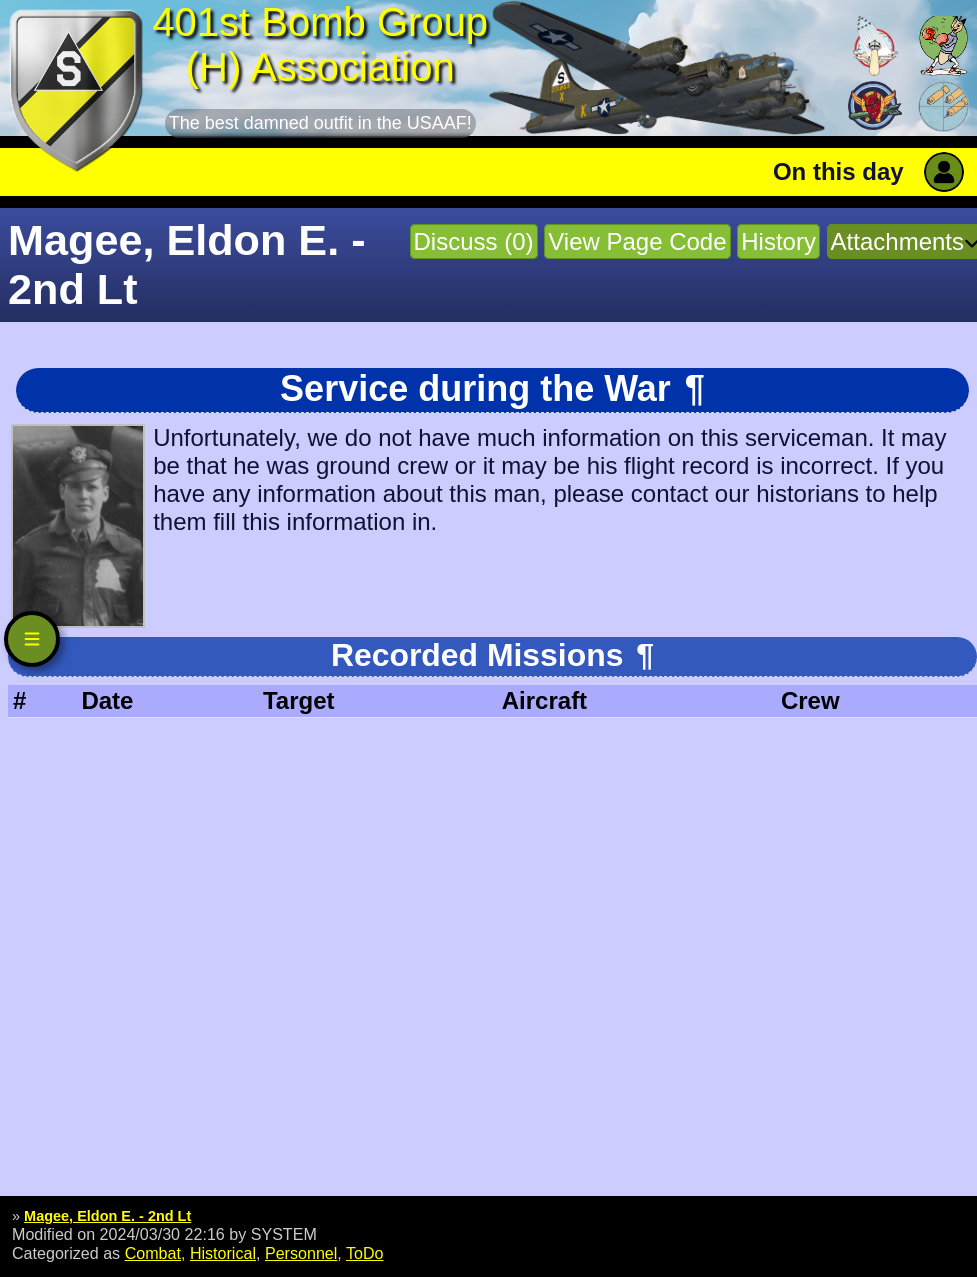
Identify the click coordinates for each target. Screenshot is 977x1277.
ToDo (365, 1253)
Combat (153, 1253)
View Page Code (637, 241)
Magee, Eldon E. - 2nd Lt (107, 1216)
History (778, 241)
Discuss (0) (474, 241)
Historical (223, 1253)
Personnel (301, 1253)
